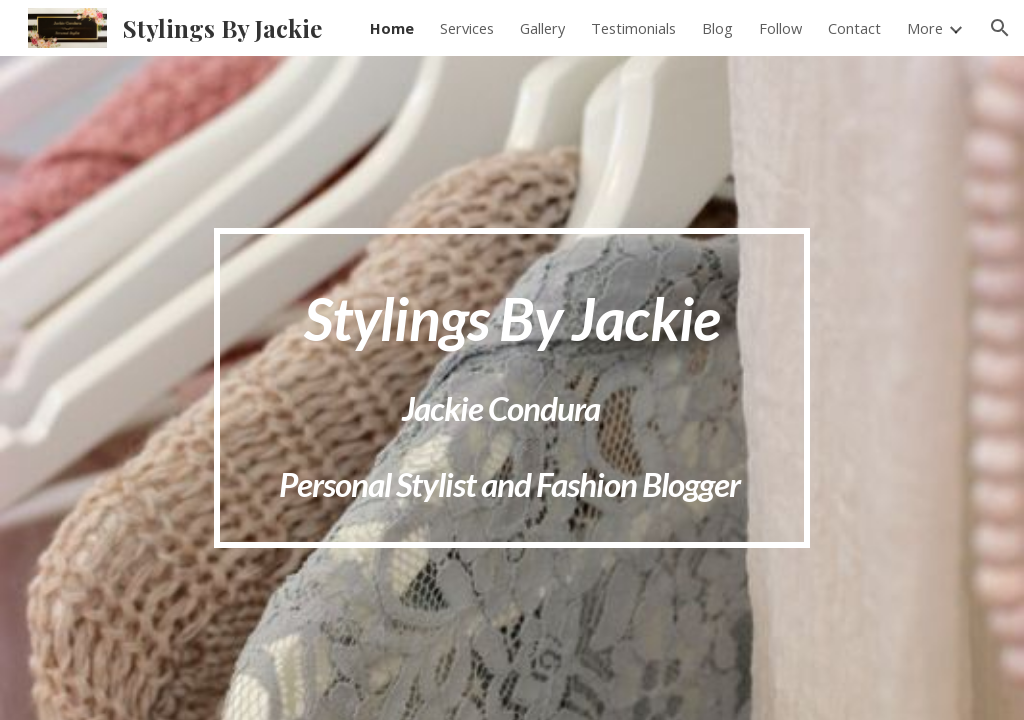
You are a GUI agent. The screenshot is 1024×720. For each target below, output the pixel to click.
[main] (511, 388)
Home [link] (392, 28)
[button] (1000, 28)
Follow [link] (780, 28)
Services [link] (467, 28)
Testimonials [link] (633, 28)
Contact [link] (854, 28)
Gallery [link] (542, 28)
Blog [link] (717, 28)
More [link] (925, 28)
